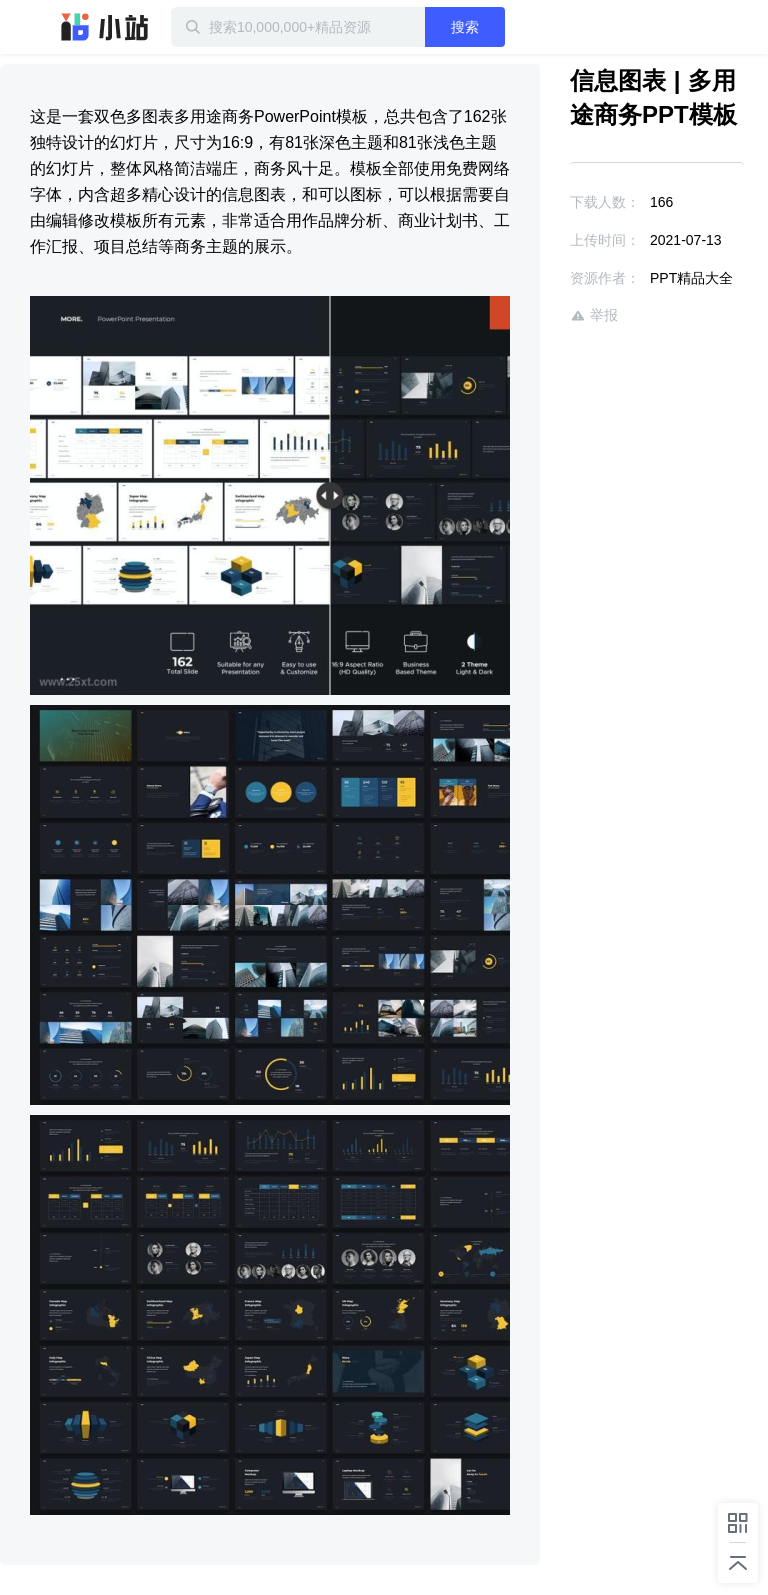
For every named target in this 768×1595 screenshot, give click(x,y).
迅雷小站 (105, 27)
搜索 (465, 27)
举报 (594, 315)
